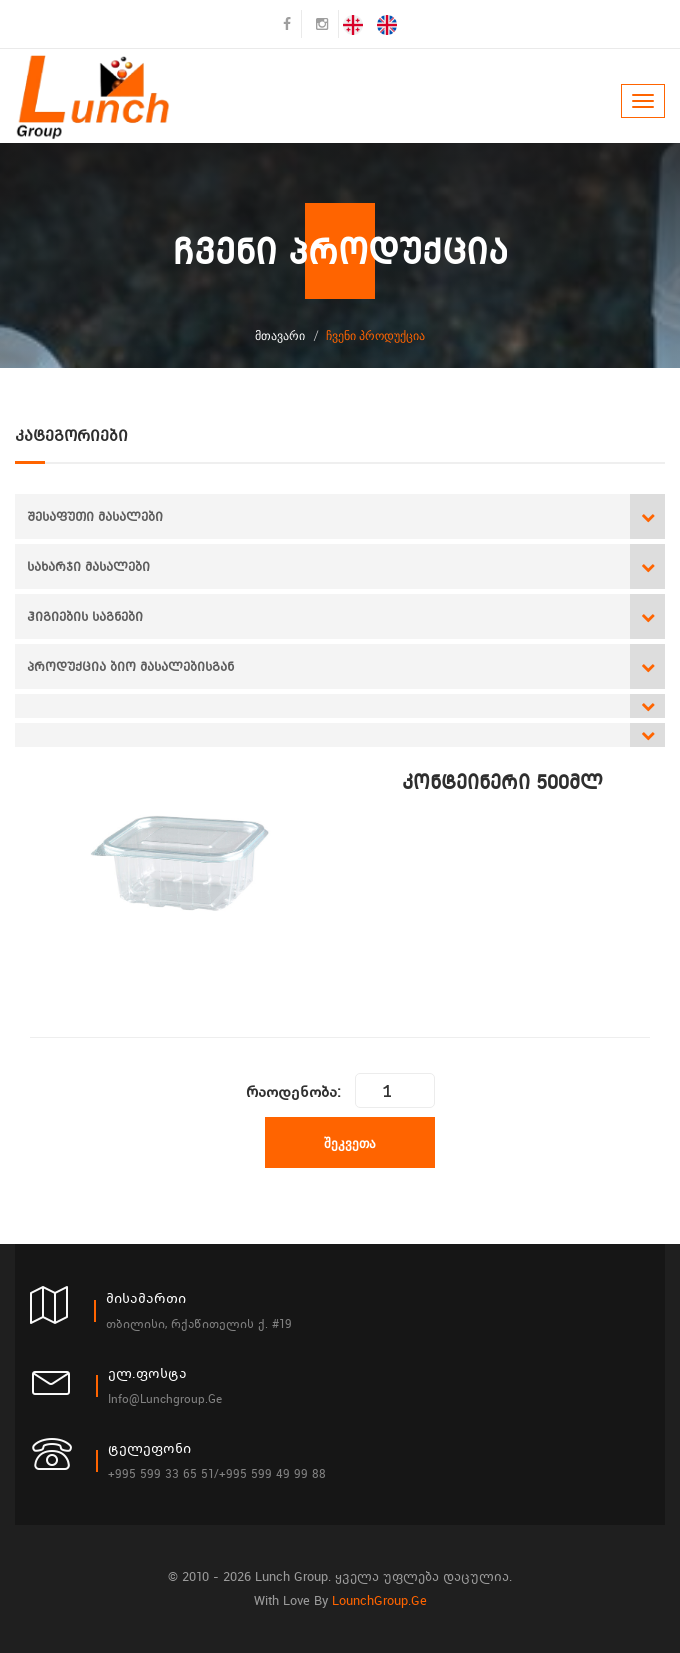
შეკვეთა (350, 1143)
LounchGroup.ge (379, 1600)
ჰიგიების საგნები (85, 616)
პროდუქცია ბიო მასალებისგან (130, 666)
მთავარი (280, 335)
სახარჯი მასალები (88, 566)
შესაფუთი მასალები (95, 516)
